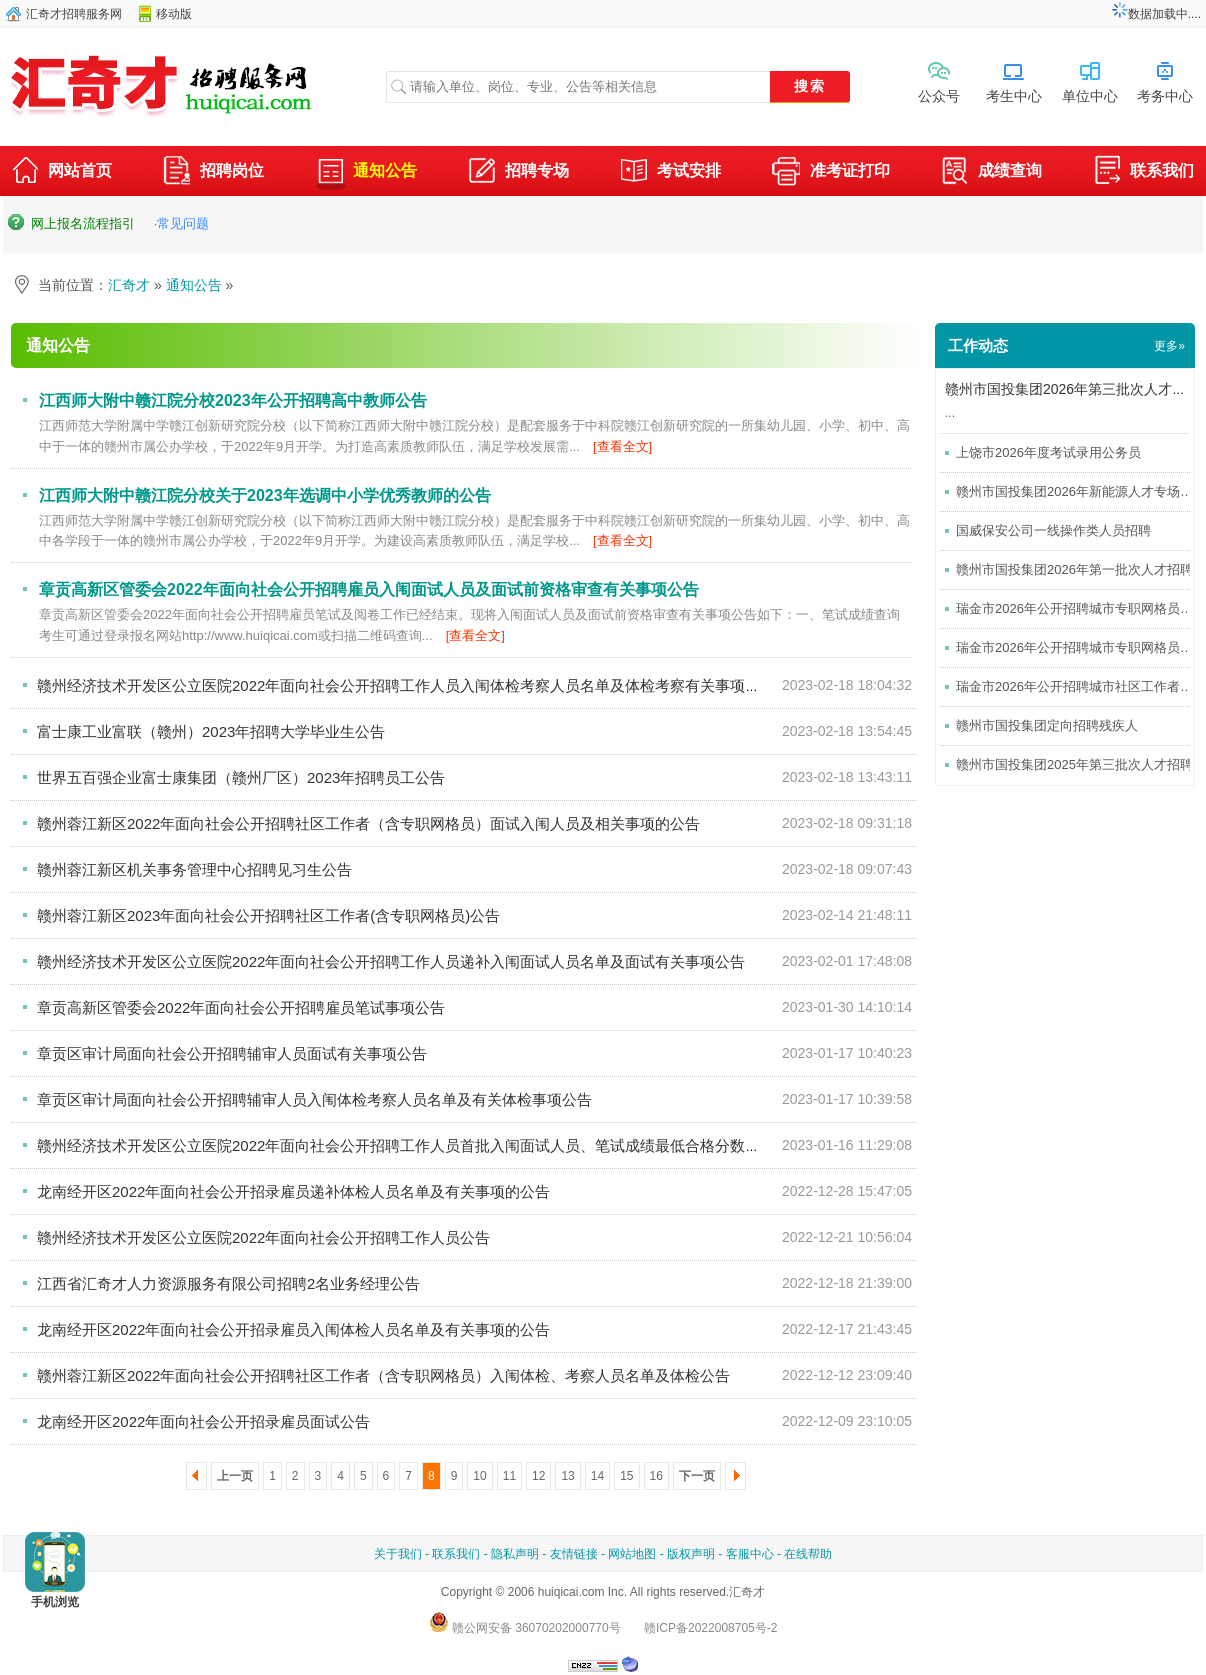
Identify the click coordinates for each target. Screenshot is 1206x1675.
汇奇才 (129, 285)
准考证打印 (831, 173)
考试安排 (670, 173)
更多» (1169, 346)
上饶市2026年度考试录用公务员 (1048, 452)
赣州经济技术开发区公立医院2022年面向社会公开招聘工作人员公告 (263, 1237)
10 (479, 1476)
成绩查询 (991, 173)
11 (509, 1476)
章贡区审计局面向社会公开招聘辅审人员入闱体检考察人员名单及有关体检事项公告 (314, 1099)
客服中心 (750, 1554)
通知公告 (366, 170)
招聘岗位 (213, 173)
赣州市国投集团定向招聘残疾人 (1047, 725)
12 (538, 1476)
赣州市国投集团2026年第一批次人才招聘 (1074, 569)
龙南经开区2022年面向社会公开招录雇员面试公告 (203, 1421)
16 (656, 1476)
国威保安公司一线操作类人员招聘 (1053, 530)
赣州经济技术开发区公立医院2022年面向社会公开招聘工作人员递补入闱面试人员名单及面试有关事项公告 (391, 961)
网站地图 (632, 1554)
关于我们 (398, 1554)
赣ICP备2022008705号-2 (710, 1628)
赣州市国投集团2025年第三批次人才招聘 (1074, 764)
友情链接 (574, 1554)
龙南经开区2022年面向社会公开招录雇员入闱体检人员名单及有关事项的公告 (293, 1329)
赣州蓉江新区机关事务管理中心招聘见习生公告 (194, 869)
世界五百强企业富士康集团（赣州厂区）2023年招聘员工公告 (241, 777)
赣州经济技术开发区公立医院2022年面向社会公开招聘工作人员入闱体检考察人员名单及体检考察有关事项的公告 (413, 685)
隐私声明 (515, 1554)
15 (626, 1476)
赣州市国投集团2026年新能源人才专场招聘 (1081, 491)
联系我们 (1143, 173)
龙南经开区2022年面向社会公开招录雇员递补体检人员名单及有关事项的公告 (293, 1191)
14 (597, 1476)
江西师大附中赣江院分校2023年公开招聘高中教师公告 (233, 400)
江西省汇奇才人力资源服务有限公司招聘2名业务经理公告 (228, 1283)
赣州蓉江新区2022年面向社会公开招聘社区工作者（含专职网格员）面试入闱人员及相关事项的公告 (368, 823)
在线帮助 (808, 1554)
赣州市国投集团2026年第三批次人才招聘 (1072, 389)
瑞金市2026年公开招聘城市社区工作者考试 (1081, 686)
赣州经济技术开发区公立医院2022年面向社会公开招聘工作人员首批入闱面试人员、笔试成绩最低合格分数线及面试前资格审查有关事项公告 (503, 1145)
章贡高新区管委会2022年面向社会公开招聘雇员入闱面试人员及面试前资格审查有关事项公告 (369, 589)
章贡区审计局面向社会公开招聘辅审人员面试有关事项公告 (232, 1053)
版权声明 (691, 1554)
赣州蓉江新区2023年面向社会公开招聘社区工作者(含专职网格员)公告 (268, 915)
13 (567, 1476)
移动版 (174, 14)
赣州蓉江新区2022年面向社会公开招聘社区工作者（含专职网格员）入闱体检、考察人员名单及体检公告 (383, 1375)
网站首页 (61, 173)
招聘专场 (518, 173)
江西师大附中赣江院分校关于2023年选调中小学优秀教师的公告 (265, 495)
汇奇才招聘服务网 (74, 14)
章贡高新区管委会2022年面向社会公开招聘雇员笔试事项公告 (241, 1007)
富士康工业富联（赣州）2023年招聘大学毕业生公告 (211, 731)
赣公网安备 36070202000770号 (525, 1628)
